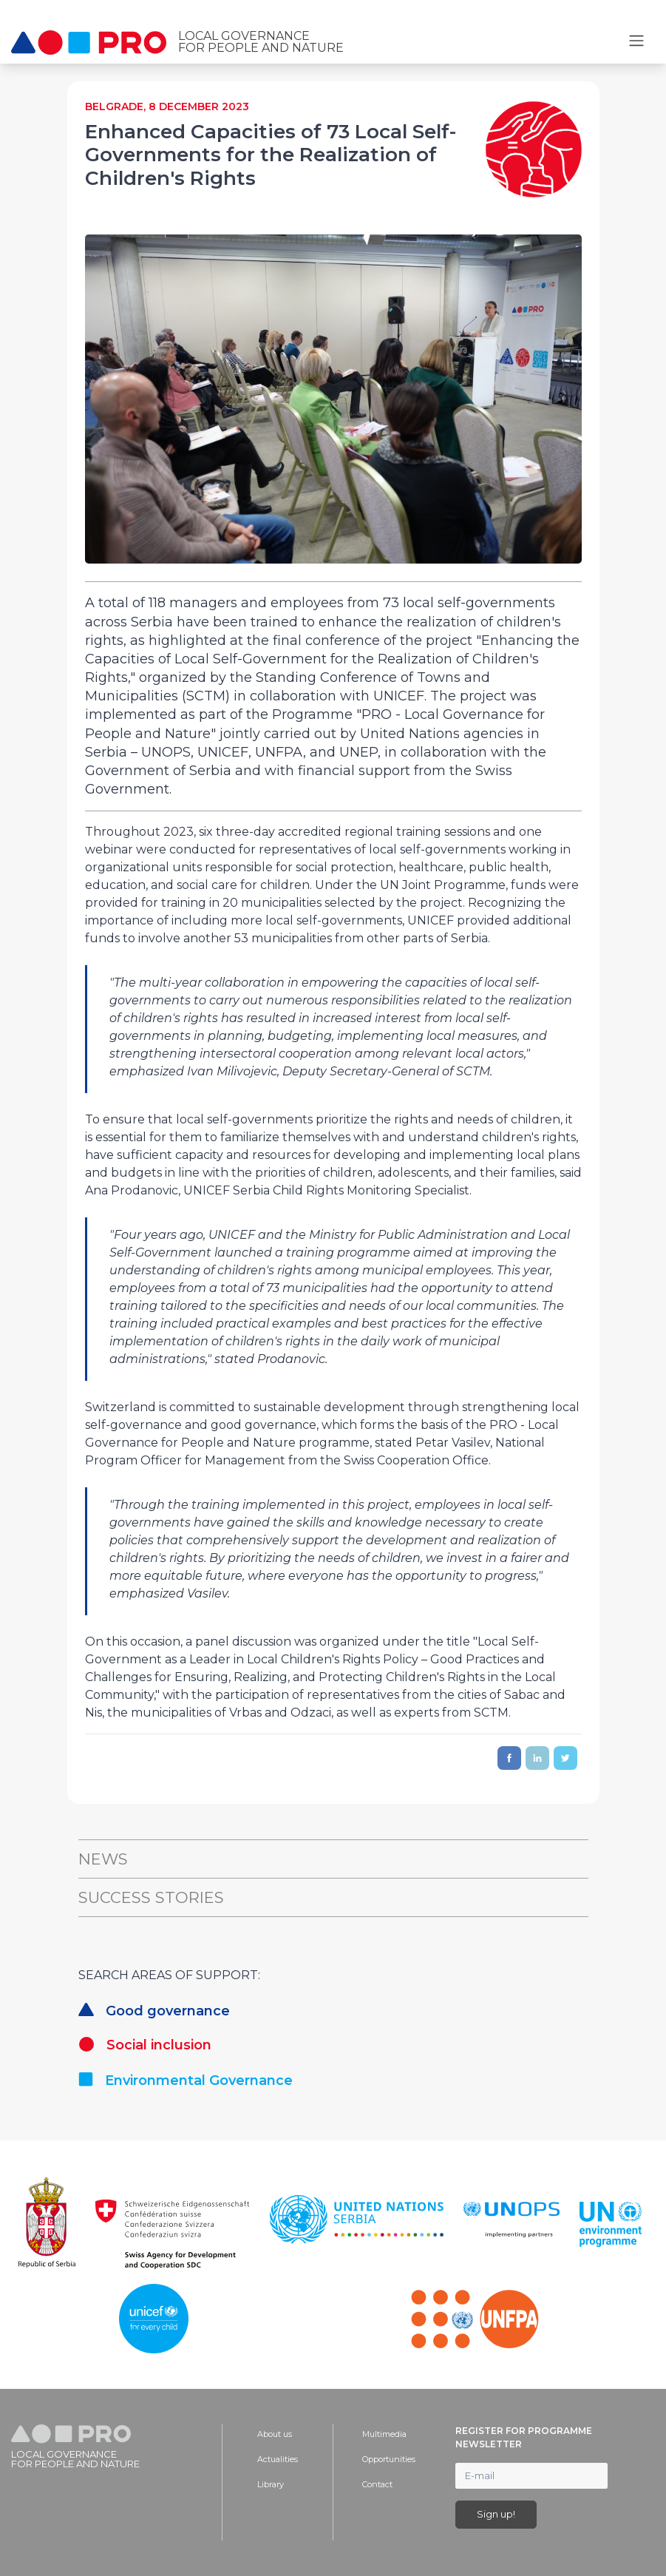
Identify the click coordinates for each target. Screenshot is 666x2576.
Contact (377, 2484)
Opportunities (388, 2459)
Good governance (154, 2011)
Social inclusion (144, 2045)
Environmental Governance (185, 2080)
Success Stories (151, 1897)
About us (274, 2434)
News (103, 1859)
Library (270, 2484)
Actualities (277, 2459)
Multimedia (384, 2434)
